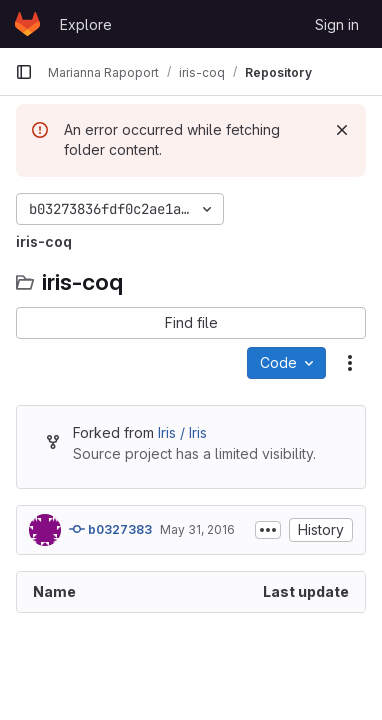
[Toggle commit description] (268, 530)
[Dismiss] (342, 130)
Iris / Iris (182, 432)
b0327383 (110, 529)
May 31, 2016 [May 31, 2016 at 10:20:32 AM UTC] (197, 529)
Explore (86, 24)
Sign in (337, 24)
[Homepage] (27, 24)
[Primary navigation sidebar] (24, 72)
